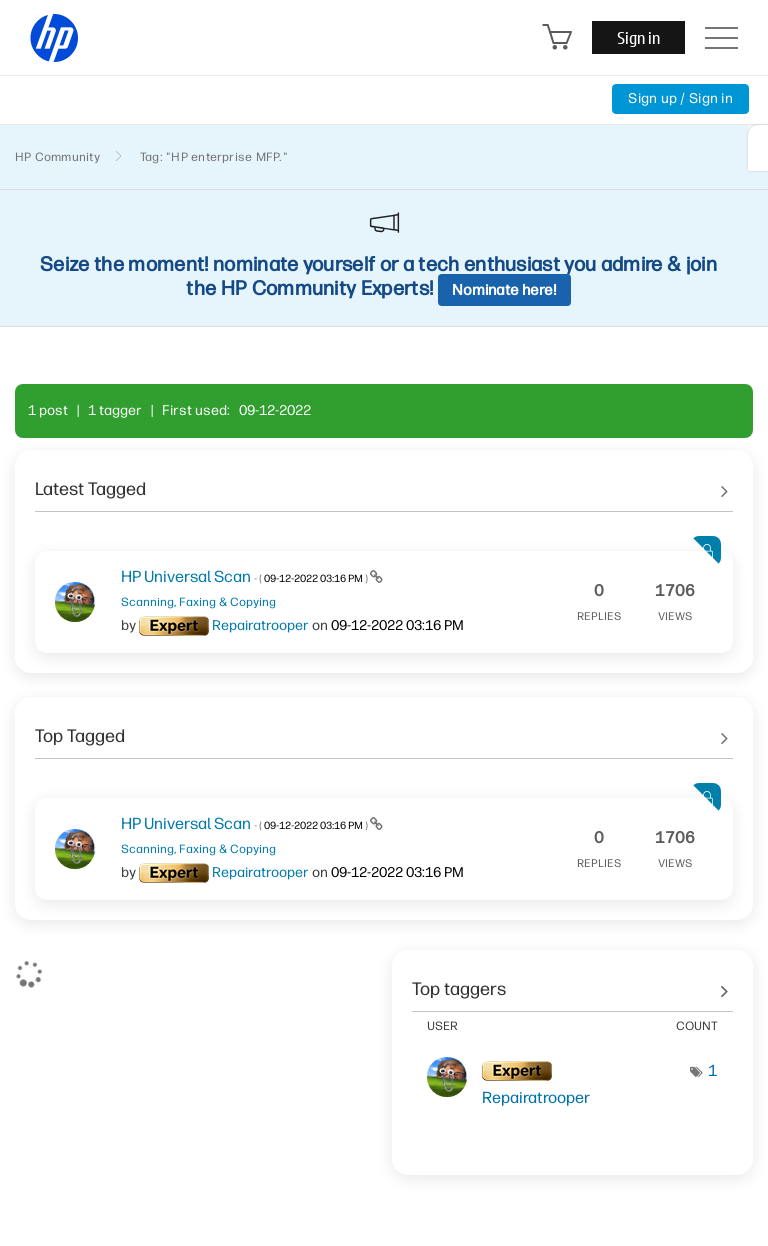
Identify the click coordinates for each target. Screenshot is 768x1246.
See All (384, 482)
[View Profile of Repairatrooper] (260, 625)
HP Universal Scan (245, 576)
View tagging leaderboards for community (573, 982)
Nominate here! (504, 290)
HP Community (57, 157)
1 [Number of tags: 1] (713, 1070)
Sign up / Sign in (680, 98)
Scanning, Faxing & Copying (198, 602)
